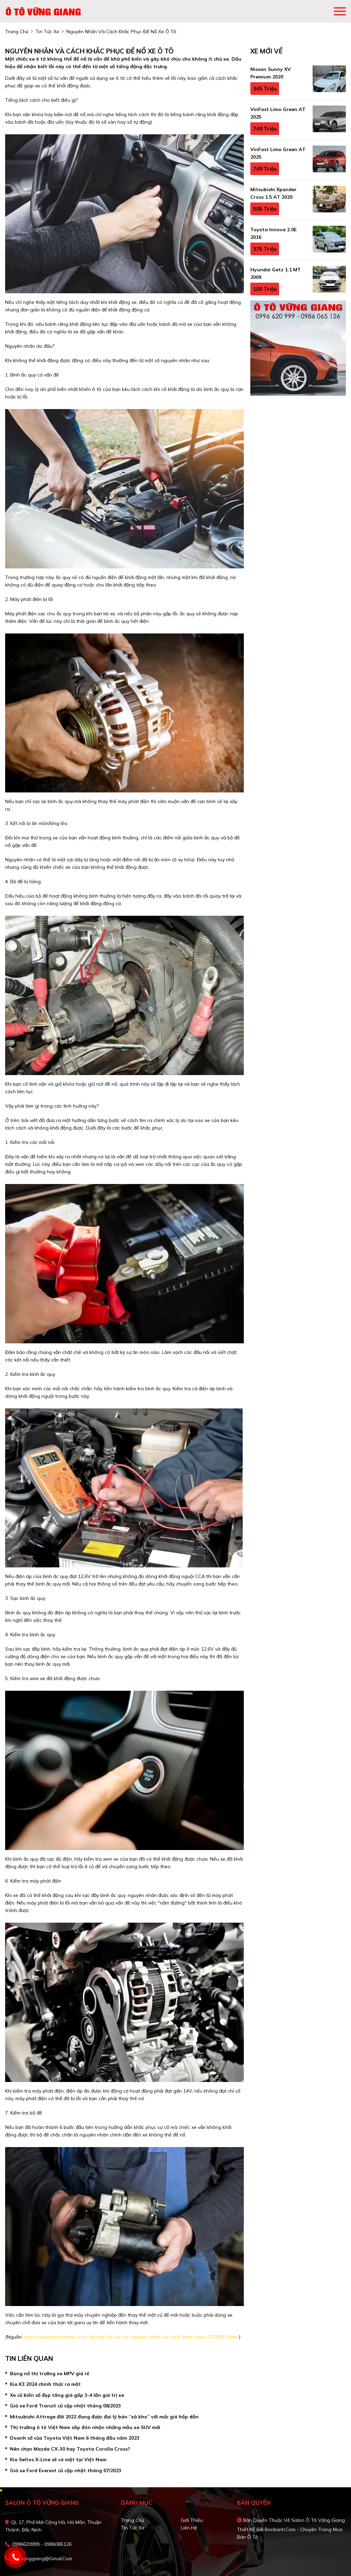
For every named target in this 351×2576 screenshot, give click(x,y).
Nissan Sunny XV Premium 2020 (270, 73)
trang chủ (16, 31)
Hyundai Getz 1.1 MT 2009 (275, 273)
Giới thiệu (192, 2520)
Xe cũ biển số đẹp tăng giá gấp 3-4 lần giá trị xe (67, 2395)
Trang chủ (132, 2520)
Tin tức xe (133, 2528)
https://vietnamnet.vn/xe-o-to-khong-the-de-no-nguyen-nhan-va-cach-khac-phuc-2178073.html (131, 2337)
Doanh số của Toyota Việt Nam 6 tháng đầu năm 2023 (74, 2438)
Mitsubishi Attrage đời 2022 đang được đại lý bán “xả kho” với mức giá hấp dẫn (104, 2417)
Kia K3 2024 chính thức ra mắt (45, 2384)
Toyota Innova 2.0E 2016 (273, 233)
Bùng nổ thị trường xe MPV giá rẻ (49, 2373)
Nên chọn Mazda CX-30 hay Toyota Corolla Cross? (70, 2449)
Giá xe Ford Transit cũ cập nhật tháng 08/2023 (65, 2406)
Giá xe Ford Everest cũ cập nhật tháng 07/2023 (65, 2470)
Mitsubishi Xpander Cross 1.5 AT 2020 (273, 193)
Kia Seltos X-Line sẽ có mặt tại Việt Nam (58, 2459)
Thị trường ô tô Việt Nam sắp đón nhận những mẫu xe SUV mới (85, 2427)
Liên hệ (189, 2528)
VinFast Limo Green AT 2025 (277, 113)
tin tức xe (47, 31)
